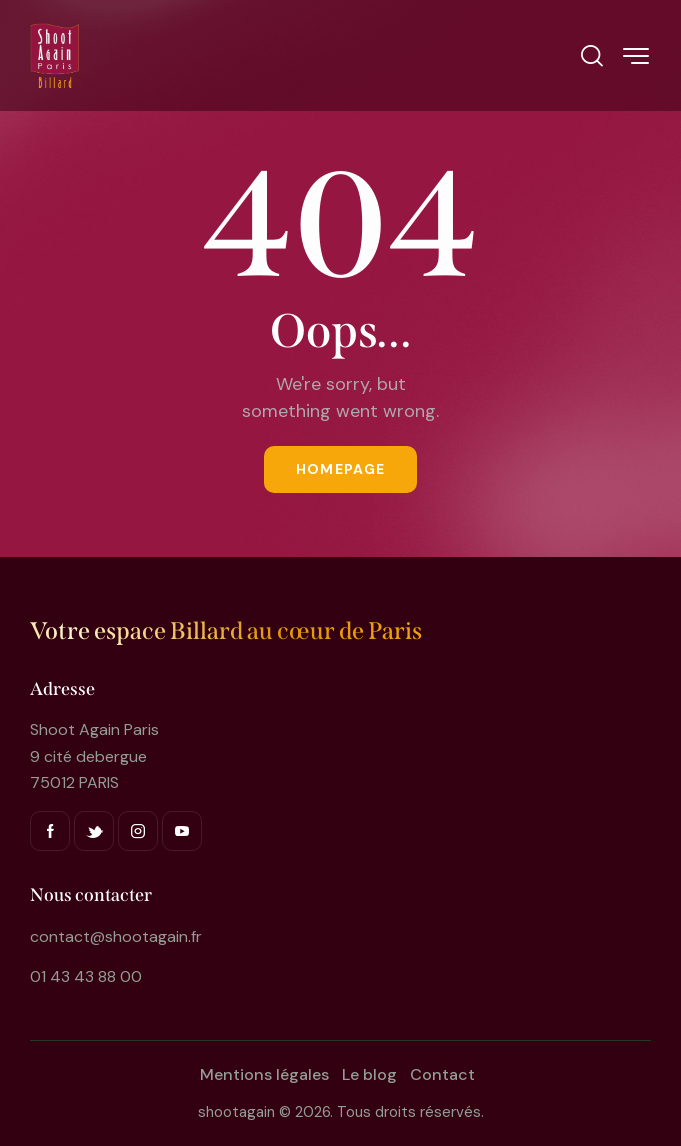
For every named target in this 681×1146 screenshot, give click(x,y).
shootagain (236, 1112)
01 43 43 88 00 (86, 976)
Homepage (340, 469)
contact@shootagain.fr (116, 936)
